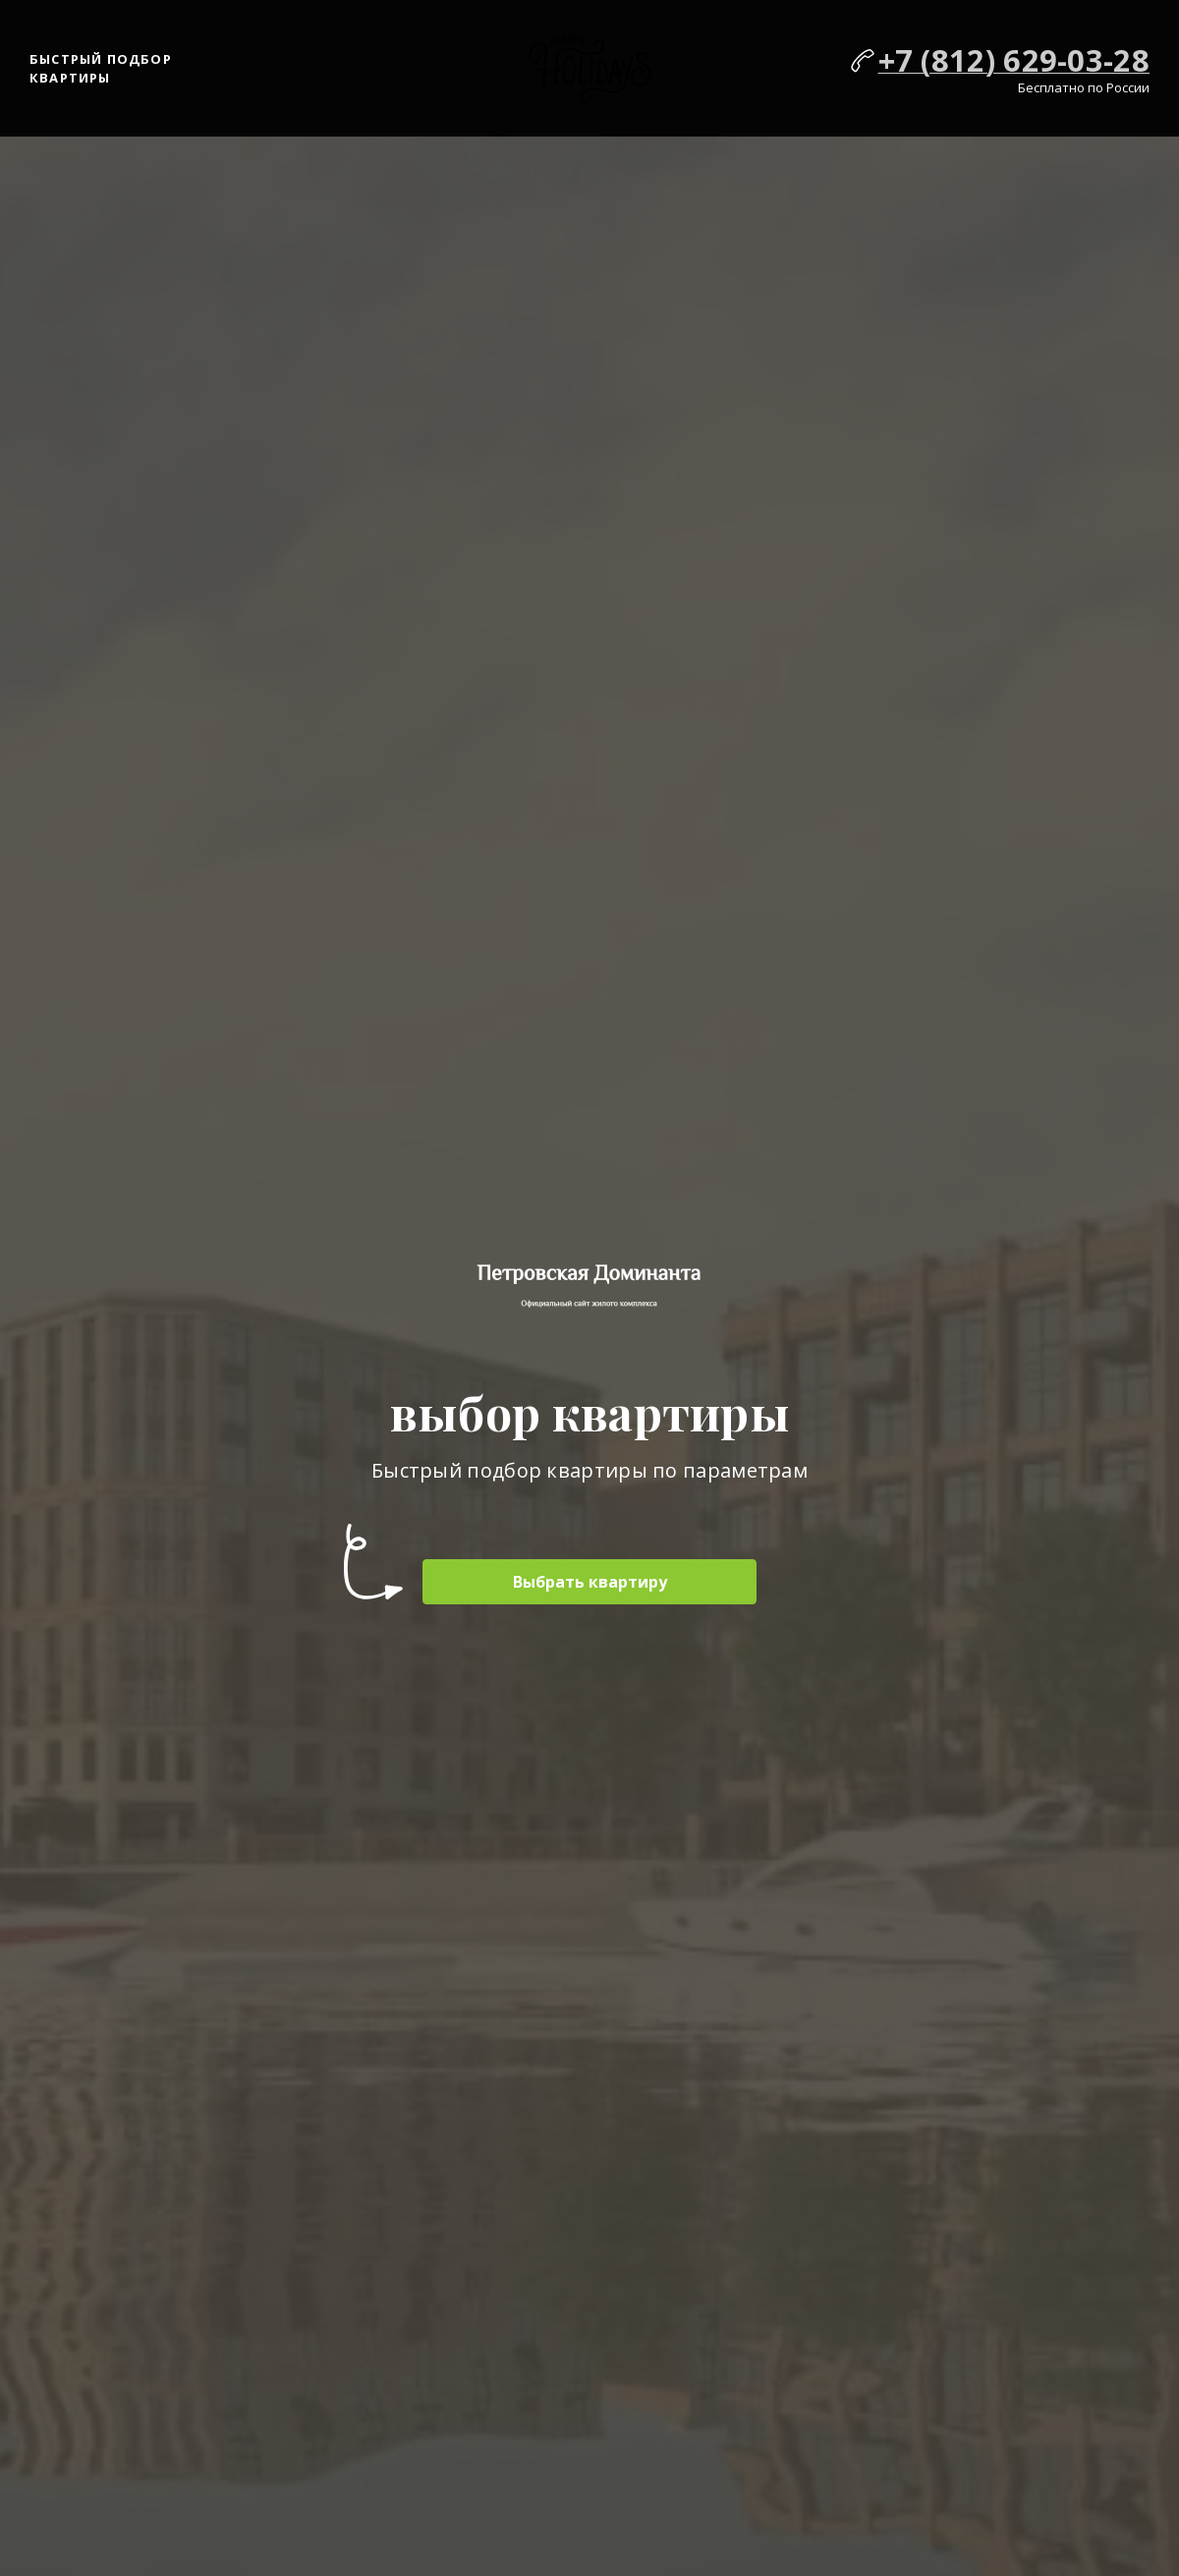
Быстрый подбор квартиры (100, 68)
